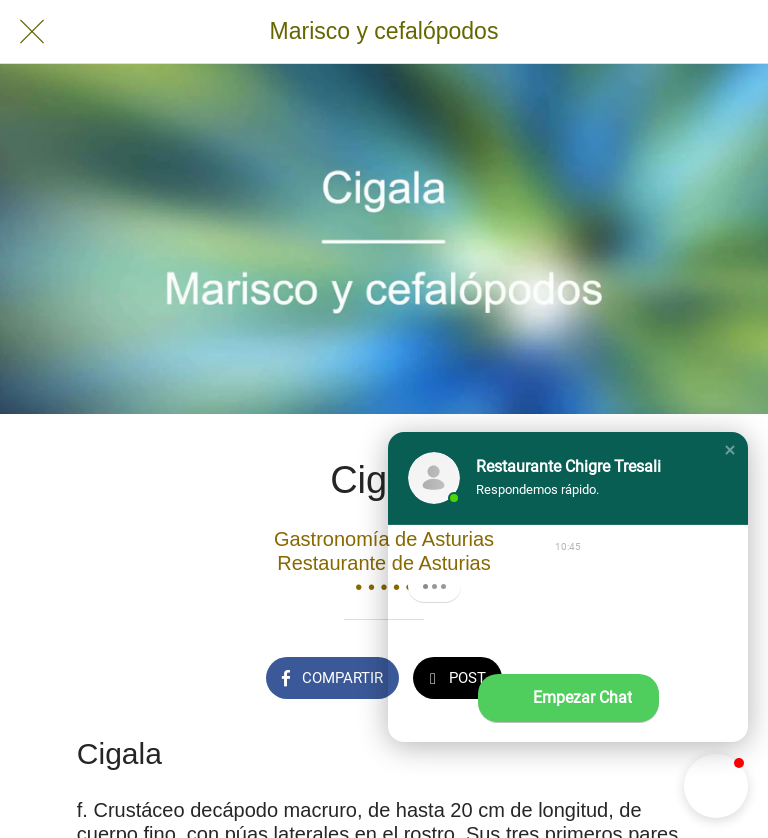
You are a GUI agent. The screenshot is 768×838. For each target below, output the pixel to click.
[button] (730, 450)
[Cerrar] (32, 32)
